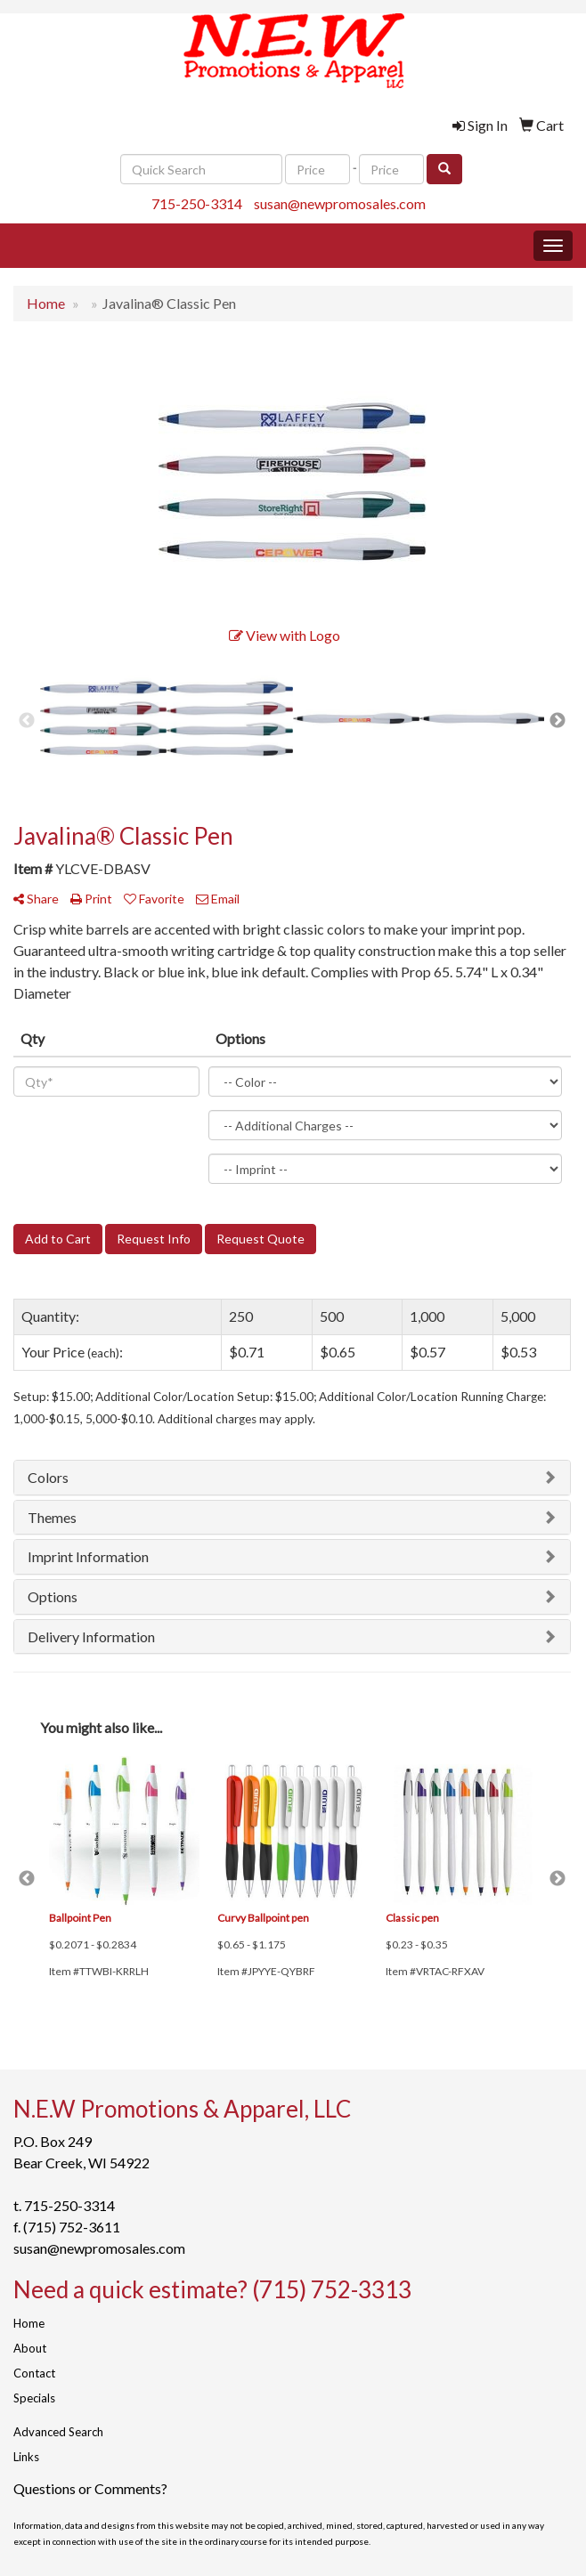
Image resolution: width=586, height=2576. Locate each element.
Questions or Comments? (90, 2488)
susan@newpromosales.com (340, 203)
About (29, 2348)
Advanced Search (58, 2432)
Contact (34, 2373)
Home (29, 2323)
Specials (34, 2398)
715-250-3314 (196, 203)
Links (26, 2457)
